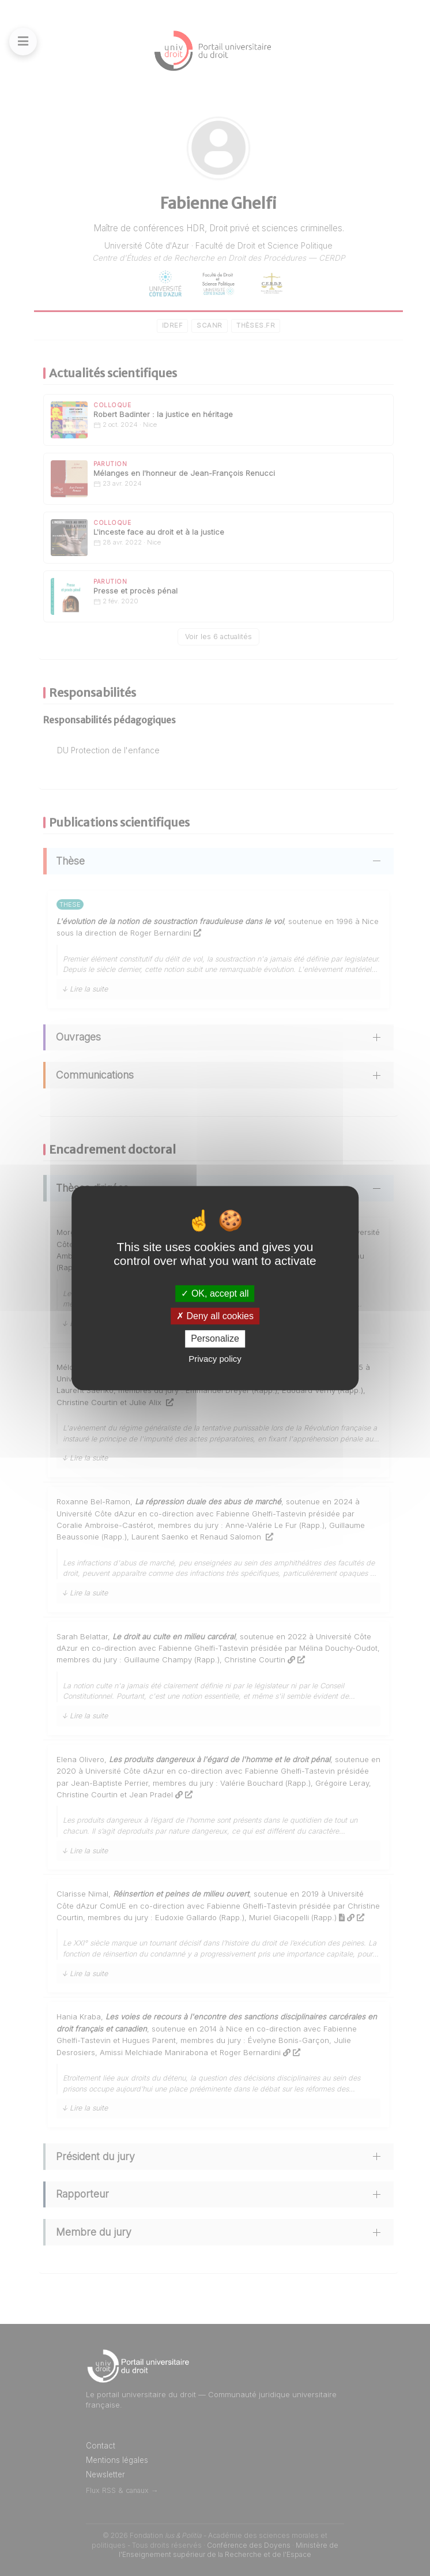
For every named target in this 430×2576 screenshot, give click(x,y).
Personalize (215, 1339)
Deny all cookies (215, 1316)
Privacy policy (215, 1359)
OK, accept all (214, 1293)
